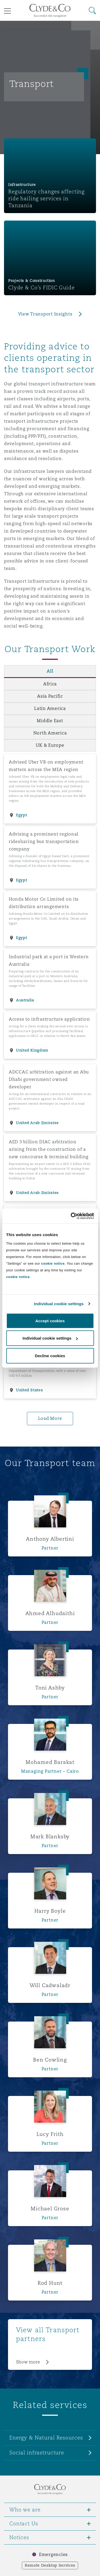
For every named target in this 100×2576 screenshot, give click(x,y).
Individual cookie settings (59, 1303)
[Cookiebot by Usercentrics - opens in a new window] (71, 1215)
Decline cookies (50, 1355)
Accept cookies (50, 1320)
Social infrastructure (36, 2452)
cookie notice (53, 1263)
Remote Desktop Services (50, 2565)
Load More (50, 1418)
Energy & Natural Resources (46, 2437)
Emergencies (53, 2554)
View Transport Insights (45, 314)
